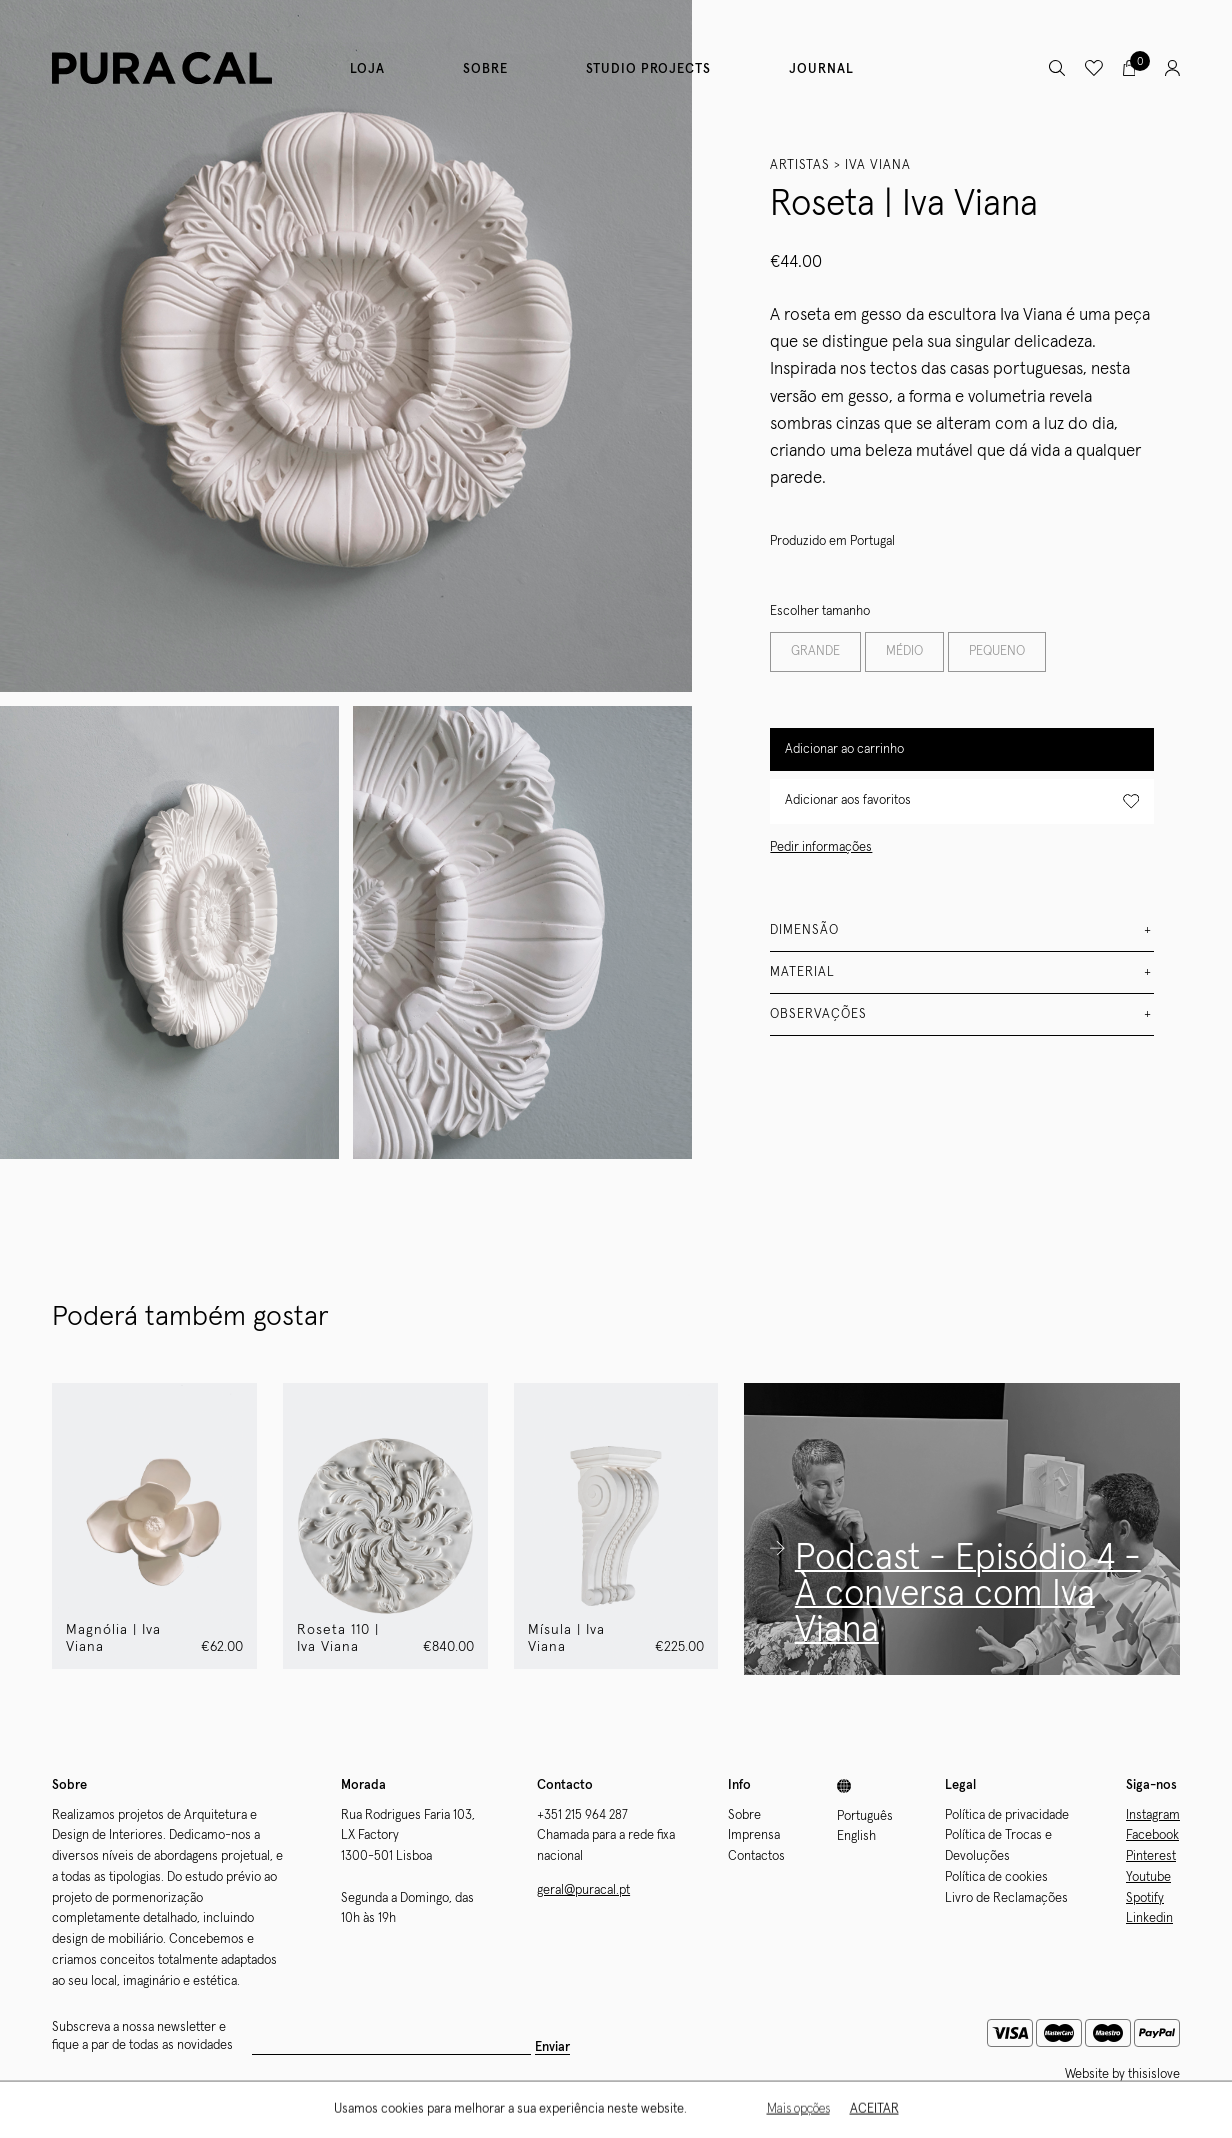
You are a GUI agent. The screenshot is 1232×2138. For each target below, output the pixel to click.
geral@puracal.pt (583, 1890)
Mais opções (798, 2111)
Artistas (800, 165)
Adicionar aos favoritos (962, 801)
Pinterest (1151, 1856)
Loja (367, 69)
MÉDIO (904, 651)
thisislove (1154, 2074)
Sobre (485, 69)
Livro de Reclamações (1006, 1898)
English (856, 1836)
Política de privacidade (1007, 1815)
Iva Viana (878, 165)
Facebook (1152, 1835)
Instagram (1153, 1815)
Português (865, 1816)
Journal (821, 69)
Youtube (1148, 1877)
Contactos (756, 1856)
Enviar (552, 2047)
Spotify (1145, 1898)
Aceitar (874, 2111)
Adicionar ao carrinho (844, 749)
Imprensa (754, 1835)
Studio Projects (648, 69)
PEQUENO (997, 651)
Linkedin (1149, 1918)
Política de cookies (996, 1877)
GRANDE (815, 651)
